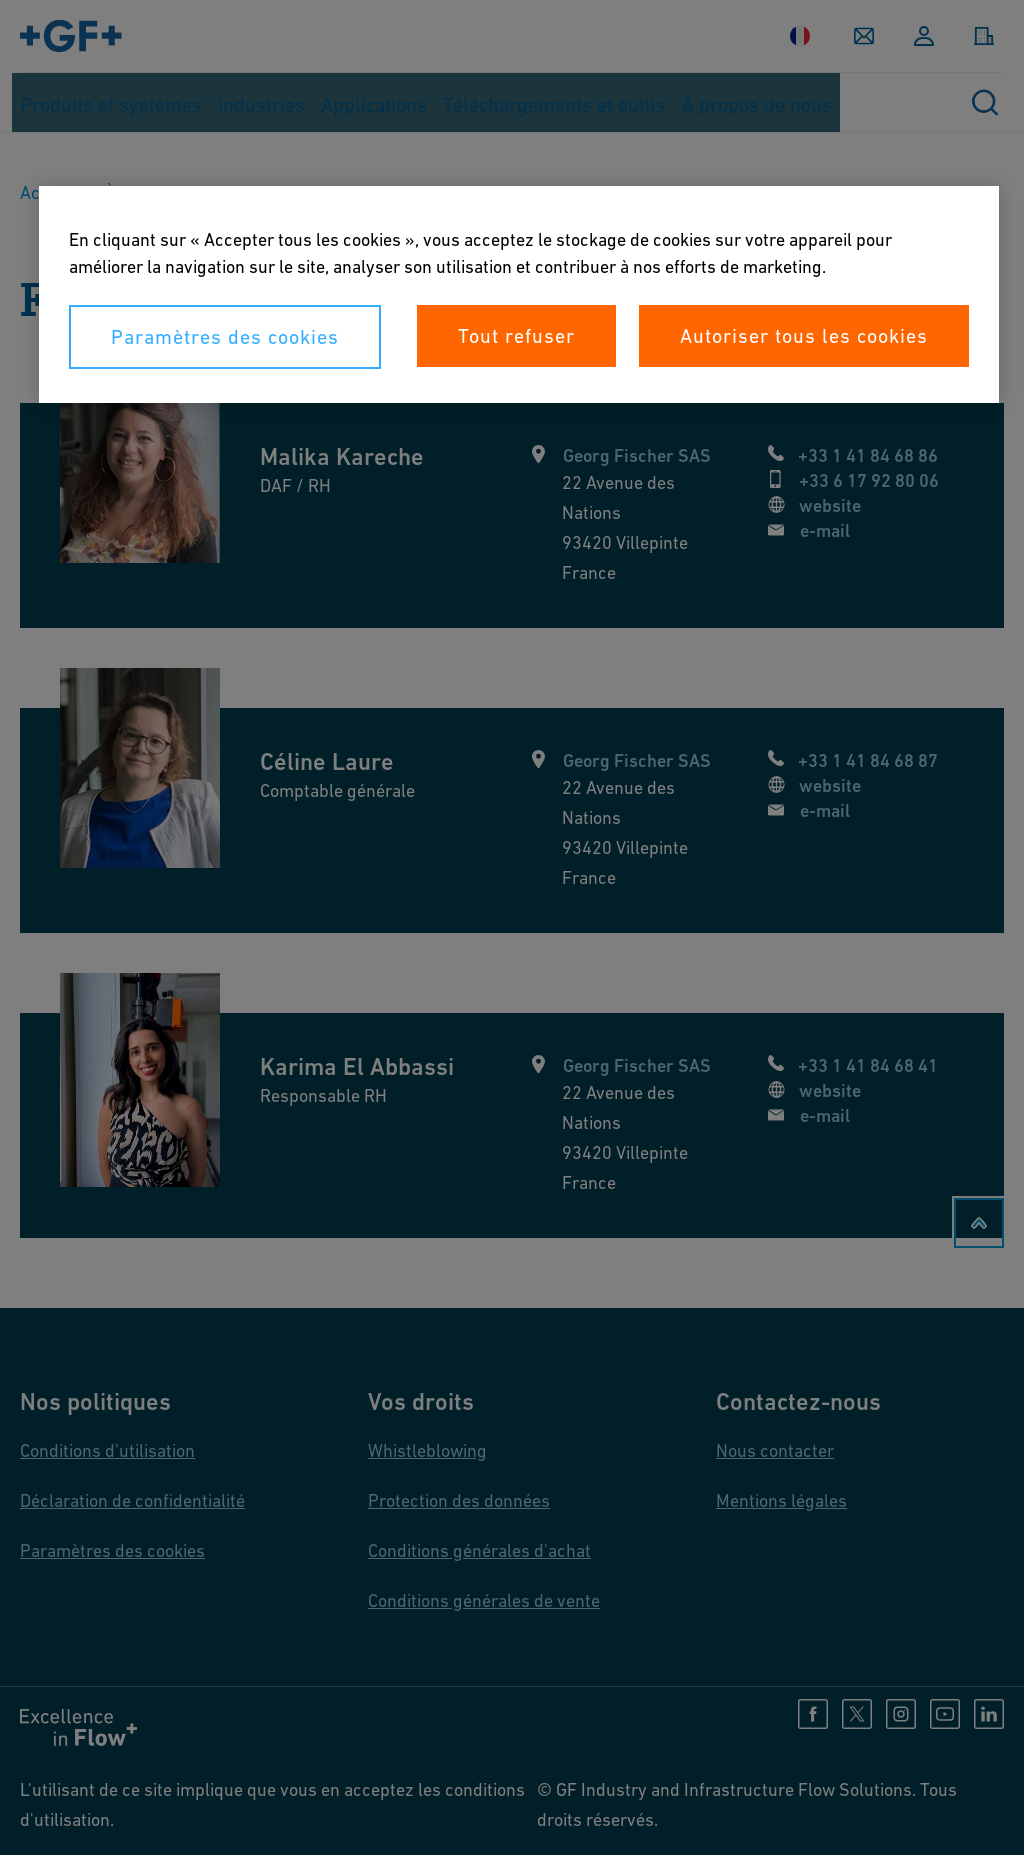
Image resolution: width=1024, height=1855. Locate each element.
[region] (519, 294)
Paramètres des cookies (225, 337)
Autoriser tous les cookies (804, 336)
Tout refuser (516, 336)
